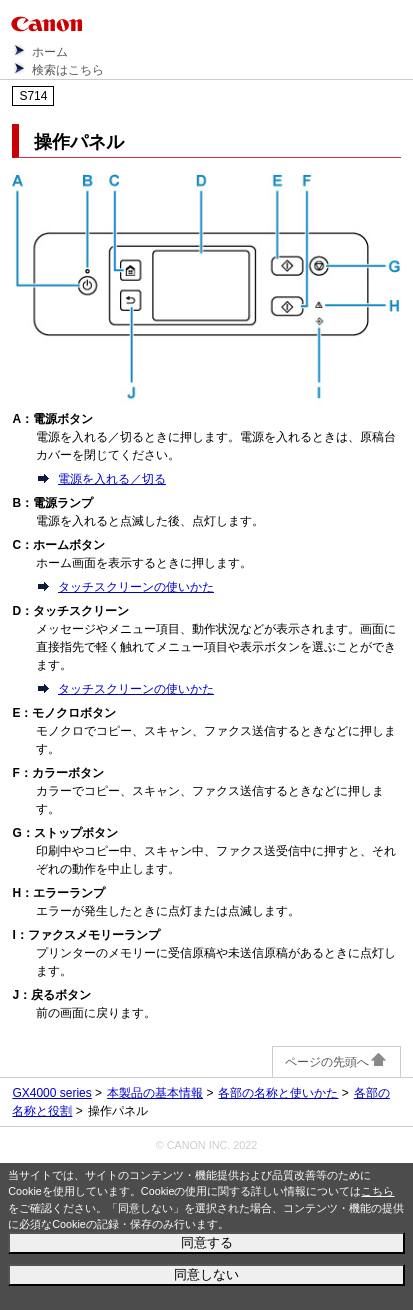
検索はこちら (68, 70)
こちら (377, 1191)
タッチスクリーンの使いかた (136, 587)
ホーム (50, 52)
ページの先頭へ (336, 1062)
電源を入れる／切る (112, 479)
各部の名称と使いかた (278, 1093)
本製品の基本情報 (155, 1093)
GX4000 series (51, 1093)
